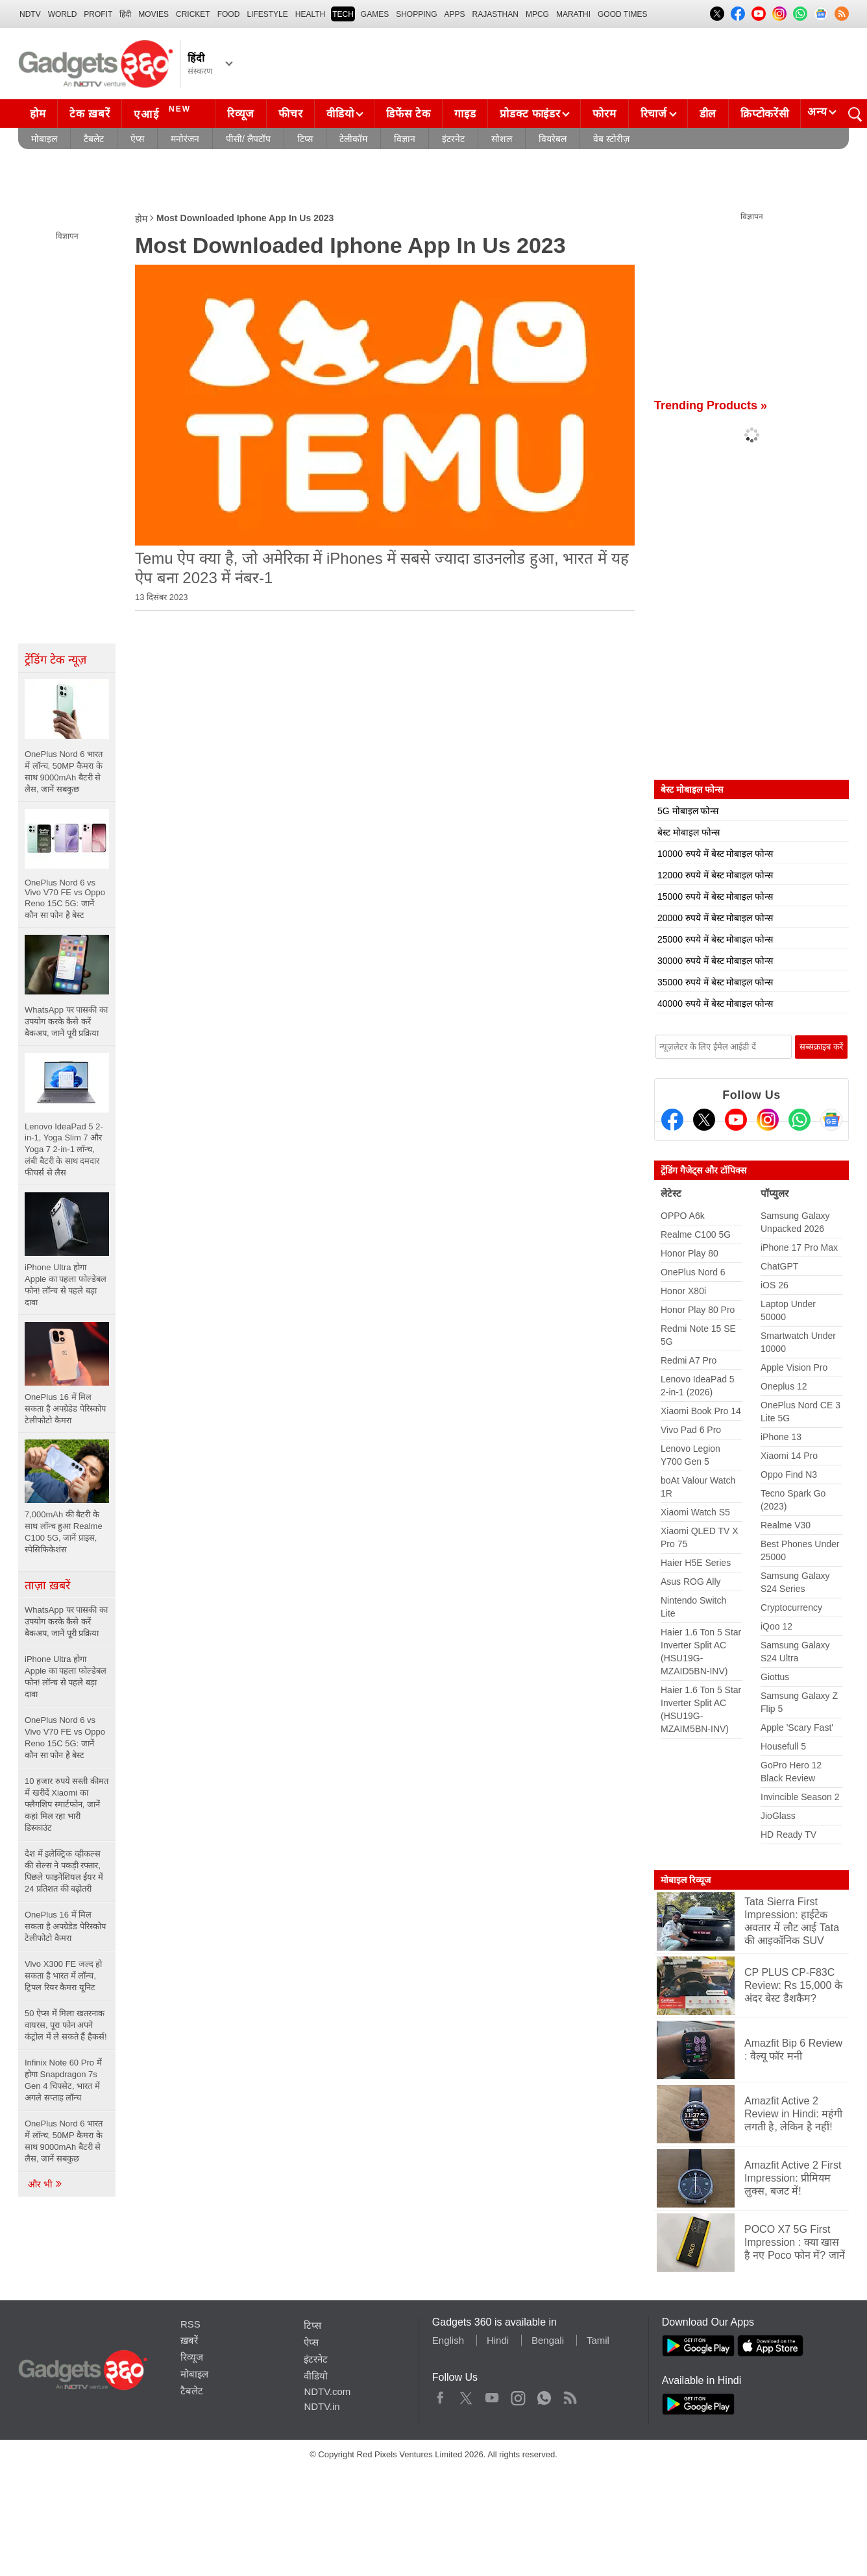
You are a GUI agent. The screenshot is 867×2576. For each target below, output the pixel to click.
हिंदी (125, 14)
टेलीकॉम (353, 139)
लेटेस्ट (671, 1193)
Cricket (193, 14)
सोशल (501, 139)
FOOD (228, 14)
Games (375, 14)
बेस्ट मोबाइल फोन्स (688, 832)
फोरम (604, 114)
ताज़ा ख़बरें (47, 1585)
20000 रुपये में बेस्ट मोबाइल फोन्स (715, 918)
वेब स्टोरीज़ (611, 139)
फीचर (290, 114)
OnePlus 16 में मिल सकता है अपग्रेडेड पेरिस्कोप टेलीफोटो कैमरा (65, 1926)
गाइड (465, 114)
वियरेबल (553, 139)
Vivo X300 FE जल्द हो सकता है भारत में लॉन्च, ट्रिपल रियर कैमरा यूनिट (63, 1975)
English (448, 2340)
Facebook (440, 2395)
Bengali (547, 2340)
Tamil (598, 2340)
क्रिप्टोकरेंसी (764, 114)
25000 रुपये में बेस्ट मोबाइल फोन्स (715, 939)
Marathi (573, 14)
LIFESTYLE (267, 14)
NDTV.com (327, 2391)
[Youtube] (736, 1120)
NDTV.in (321, 2406)
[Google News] (831, 1120)
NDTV (30, 14)
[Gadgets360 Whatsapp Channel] (799, 1120)
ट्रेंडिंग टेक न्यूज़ (55, 659)
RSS (190, 2323)
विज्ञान (404, 139)
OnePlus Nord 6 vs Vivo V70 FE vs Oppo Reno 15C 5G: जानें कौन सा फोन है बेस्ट (65, 1737)
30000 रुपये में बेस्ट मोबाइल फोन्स (715, 961)
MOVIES (153, 14)
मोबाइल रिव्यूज (686, 1880)
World (62, 14)
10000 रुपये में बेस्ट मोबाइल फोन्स (715, 854)
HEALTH (310, 14)
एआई (164, 112)
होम (37, 114)
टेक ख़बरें (89, 114)
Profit (98, 14)
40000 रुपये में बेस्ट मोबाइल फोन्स (715, 1003)
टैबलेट (94, 139)
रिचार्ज (654, 114)
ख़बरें (189, 2340)
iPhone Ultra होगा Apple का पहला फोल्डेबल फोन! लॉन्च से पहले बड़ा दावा (65, 1676)
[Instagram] (768, 1120)
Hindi (498, 2340)
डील (708, 114)
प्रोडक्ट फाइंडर (530, 114)
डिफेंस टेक (408, 114)
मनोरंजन (185, 139)
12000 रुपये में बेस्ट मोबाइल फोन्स (715, 875)
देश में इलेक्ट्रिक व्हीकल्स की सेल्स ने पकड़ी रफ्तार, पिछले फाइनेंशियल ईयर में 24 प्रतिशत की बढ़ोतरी (64, 1871)
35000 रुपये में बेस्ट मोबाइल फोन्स (715, 982)
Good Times (622, 14)
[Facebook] (672, 1120)
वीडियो (340, 114)
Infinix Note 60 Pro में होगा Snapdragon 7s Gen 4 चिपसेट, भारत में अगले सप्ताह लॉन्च (63, 2080)
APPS (455, 14)
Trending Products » (710, 405)
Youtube (492, 2395)
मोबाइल (44, 139)
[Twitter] (704, 1120)
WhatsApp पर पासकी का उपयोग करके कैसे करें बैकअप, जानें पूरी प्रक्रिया (66, 1621)
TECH (343, 14)
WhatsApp (544, 2395)
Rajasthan (495, 14)
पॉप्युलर (774, 1193)
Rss (570, 2395)
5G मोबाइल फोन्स (687, 811)
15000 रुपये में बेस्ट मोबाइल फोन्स (715, 896)
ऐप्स (137, 139)
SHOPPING (416, 14)
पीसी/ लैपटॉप (248, 139)
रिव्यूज (240, 114)
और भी (45, 2184)
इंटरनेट (453, 139)
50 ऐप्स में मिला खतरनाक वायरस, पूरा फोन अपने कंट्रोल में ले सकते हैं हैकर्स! (66, 2024)
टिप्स (305, 139)
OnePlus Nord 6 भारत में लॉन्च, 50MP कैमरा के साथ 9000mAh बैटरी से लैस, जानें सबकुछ (64, 2141)
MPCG (537, 14)
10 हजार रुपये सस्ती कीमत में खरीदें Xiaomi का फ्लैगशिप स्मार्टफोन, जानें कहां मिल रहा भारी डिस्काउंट (66, 1804)
